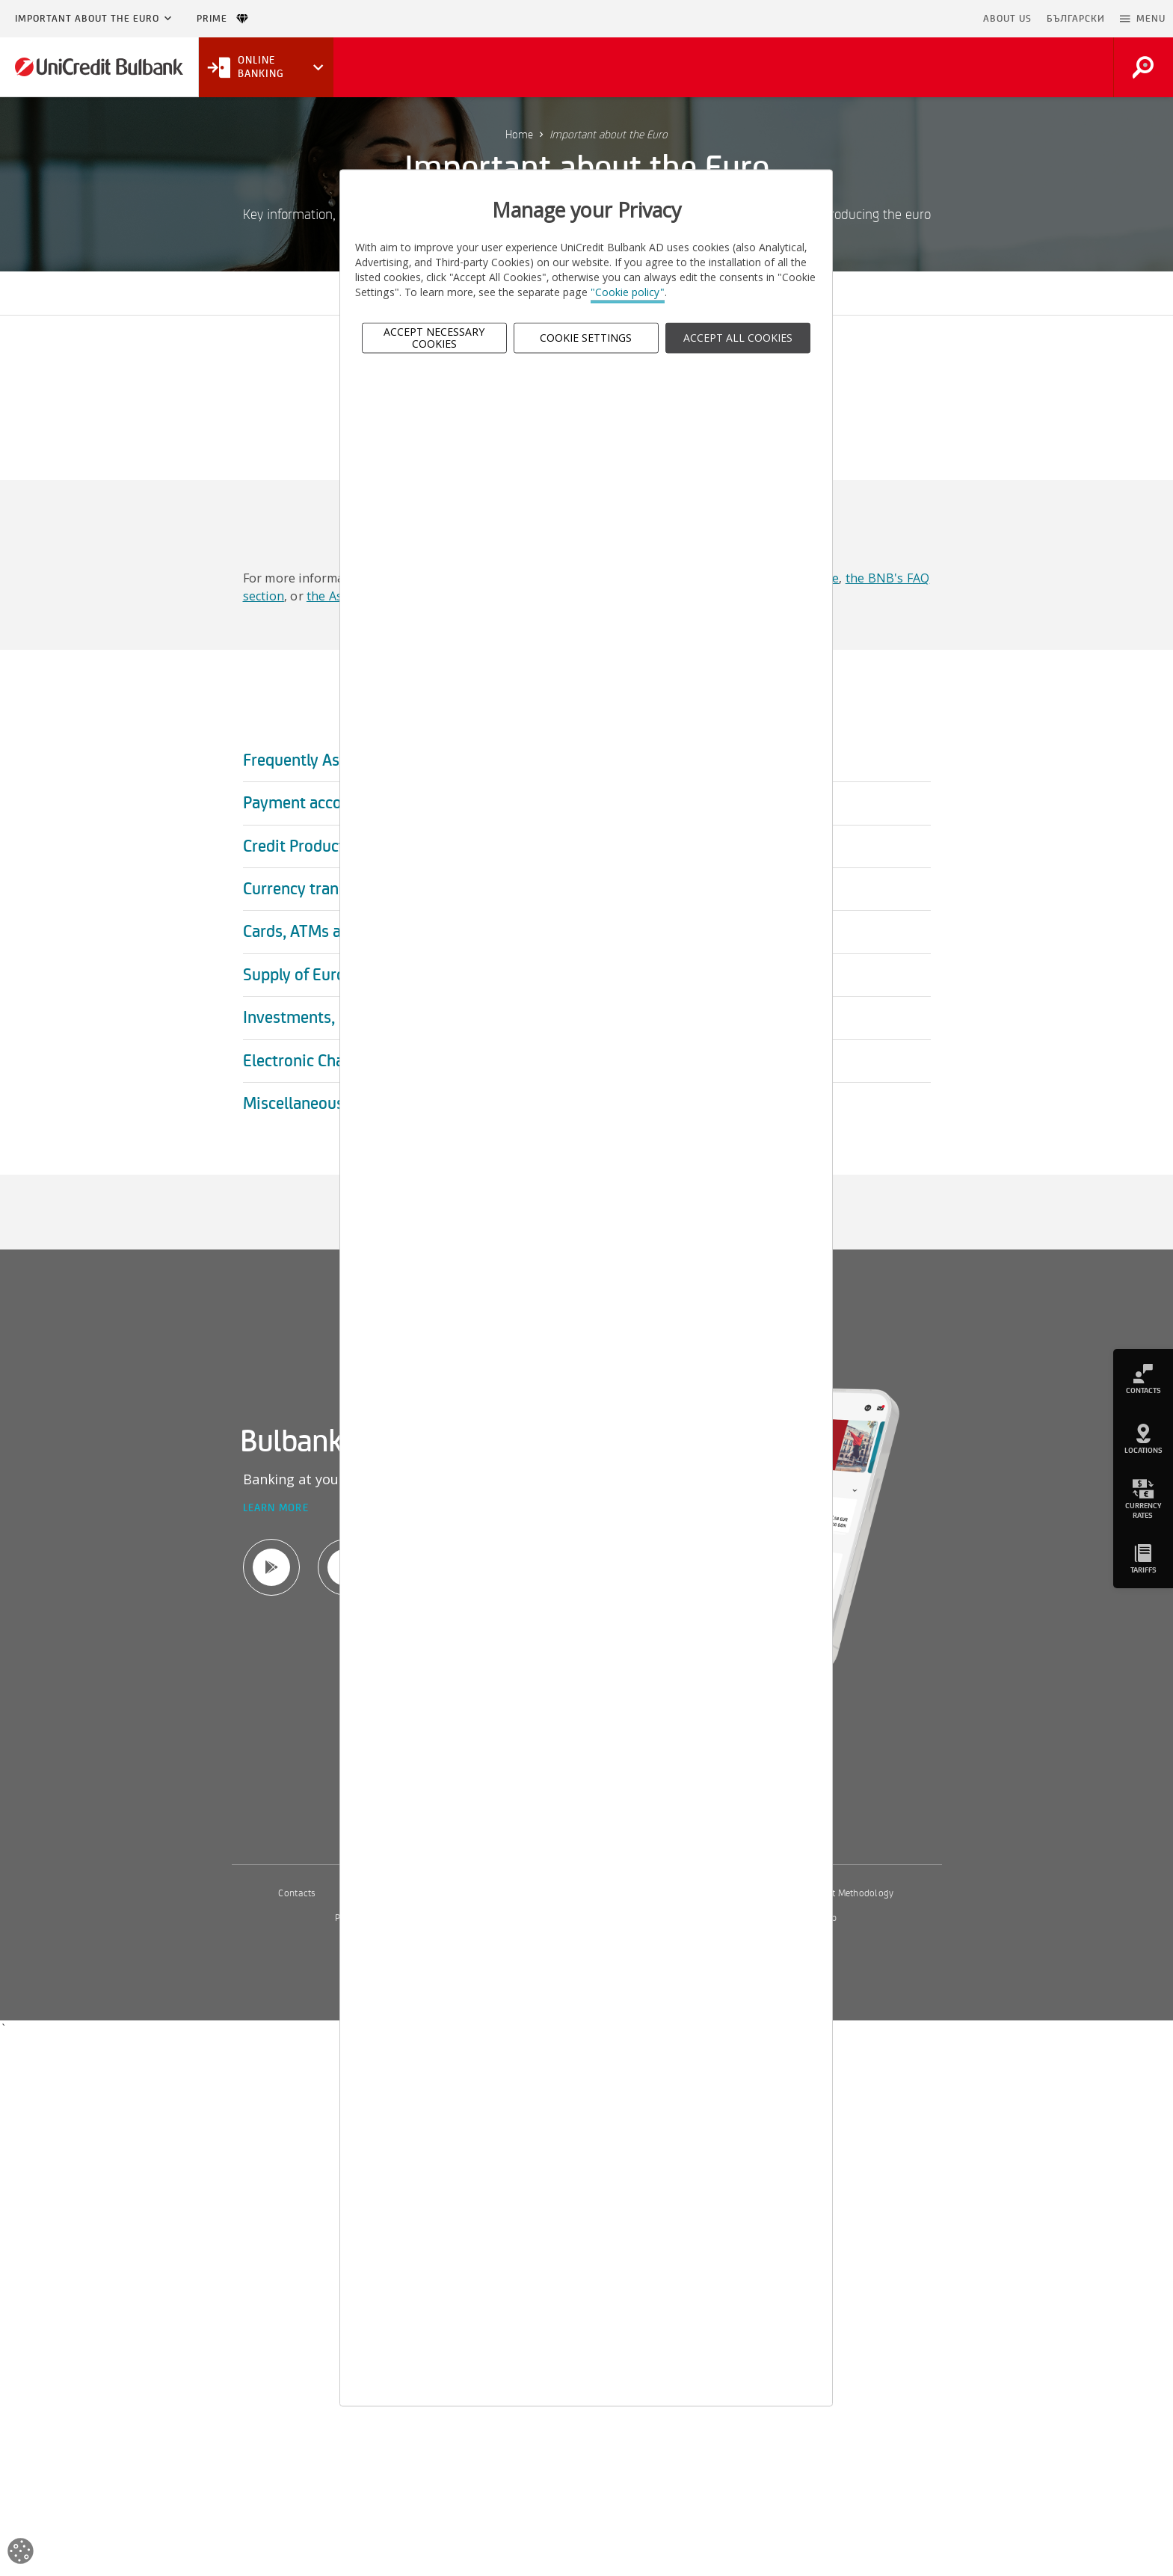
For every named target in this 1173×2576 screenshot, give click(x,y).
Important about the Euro (87, 19)
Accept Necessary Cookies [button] (434, 338)
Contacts (296, 1893)
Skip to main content (911, 19)
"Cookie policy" (628, 293)
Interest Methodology (849, 1893)
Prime (222, 19)
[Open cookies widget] (20, 2553)
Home (519, 134)
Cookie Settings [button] (586, 338)
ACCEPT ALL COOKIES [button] (737, 338)
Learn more (276, 1508)
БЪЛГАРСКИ (1076, 19)
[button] (1143, 18)
